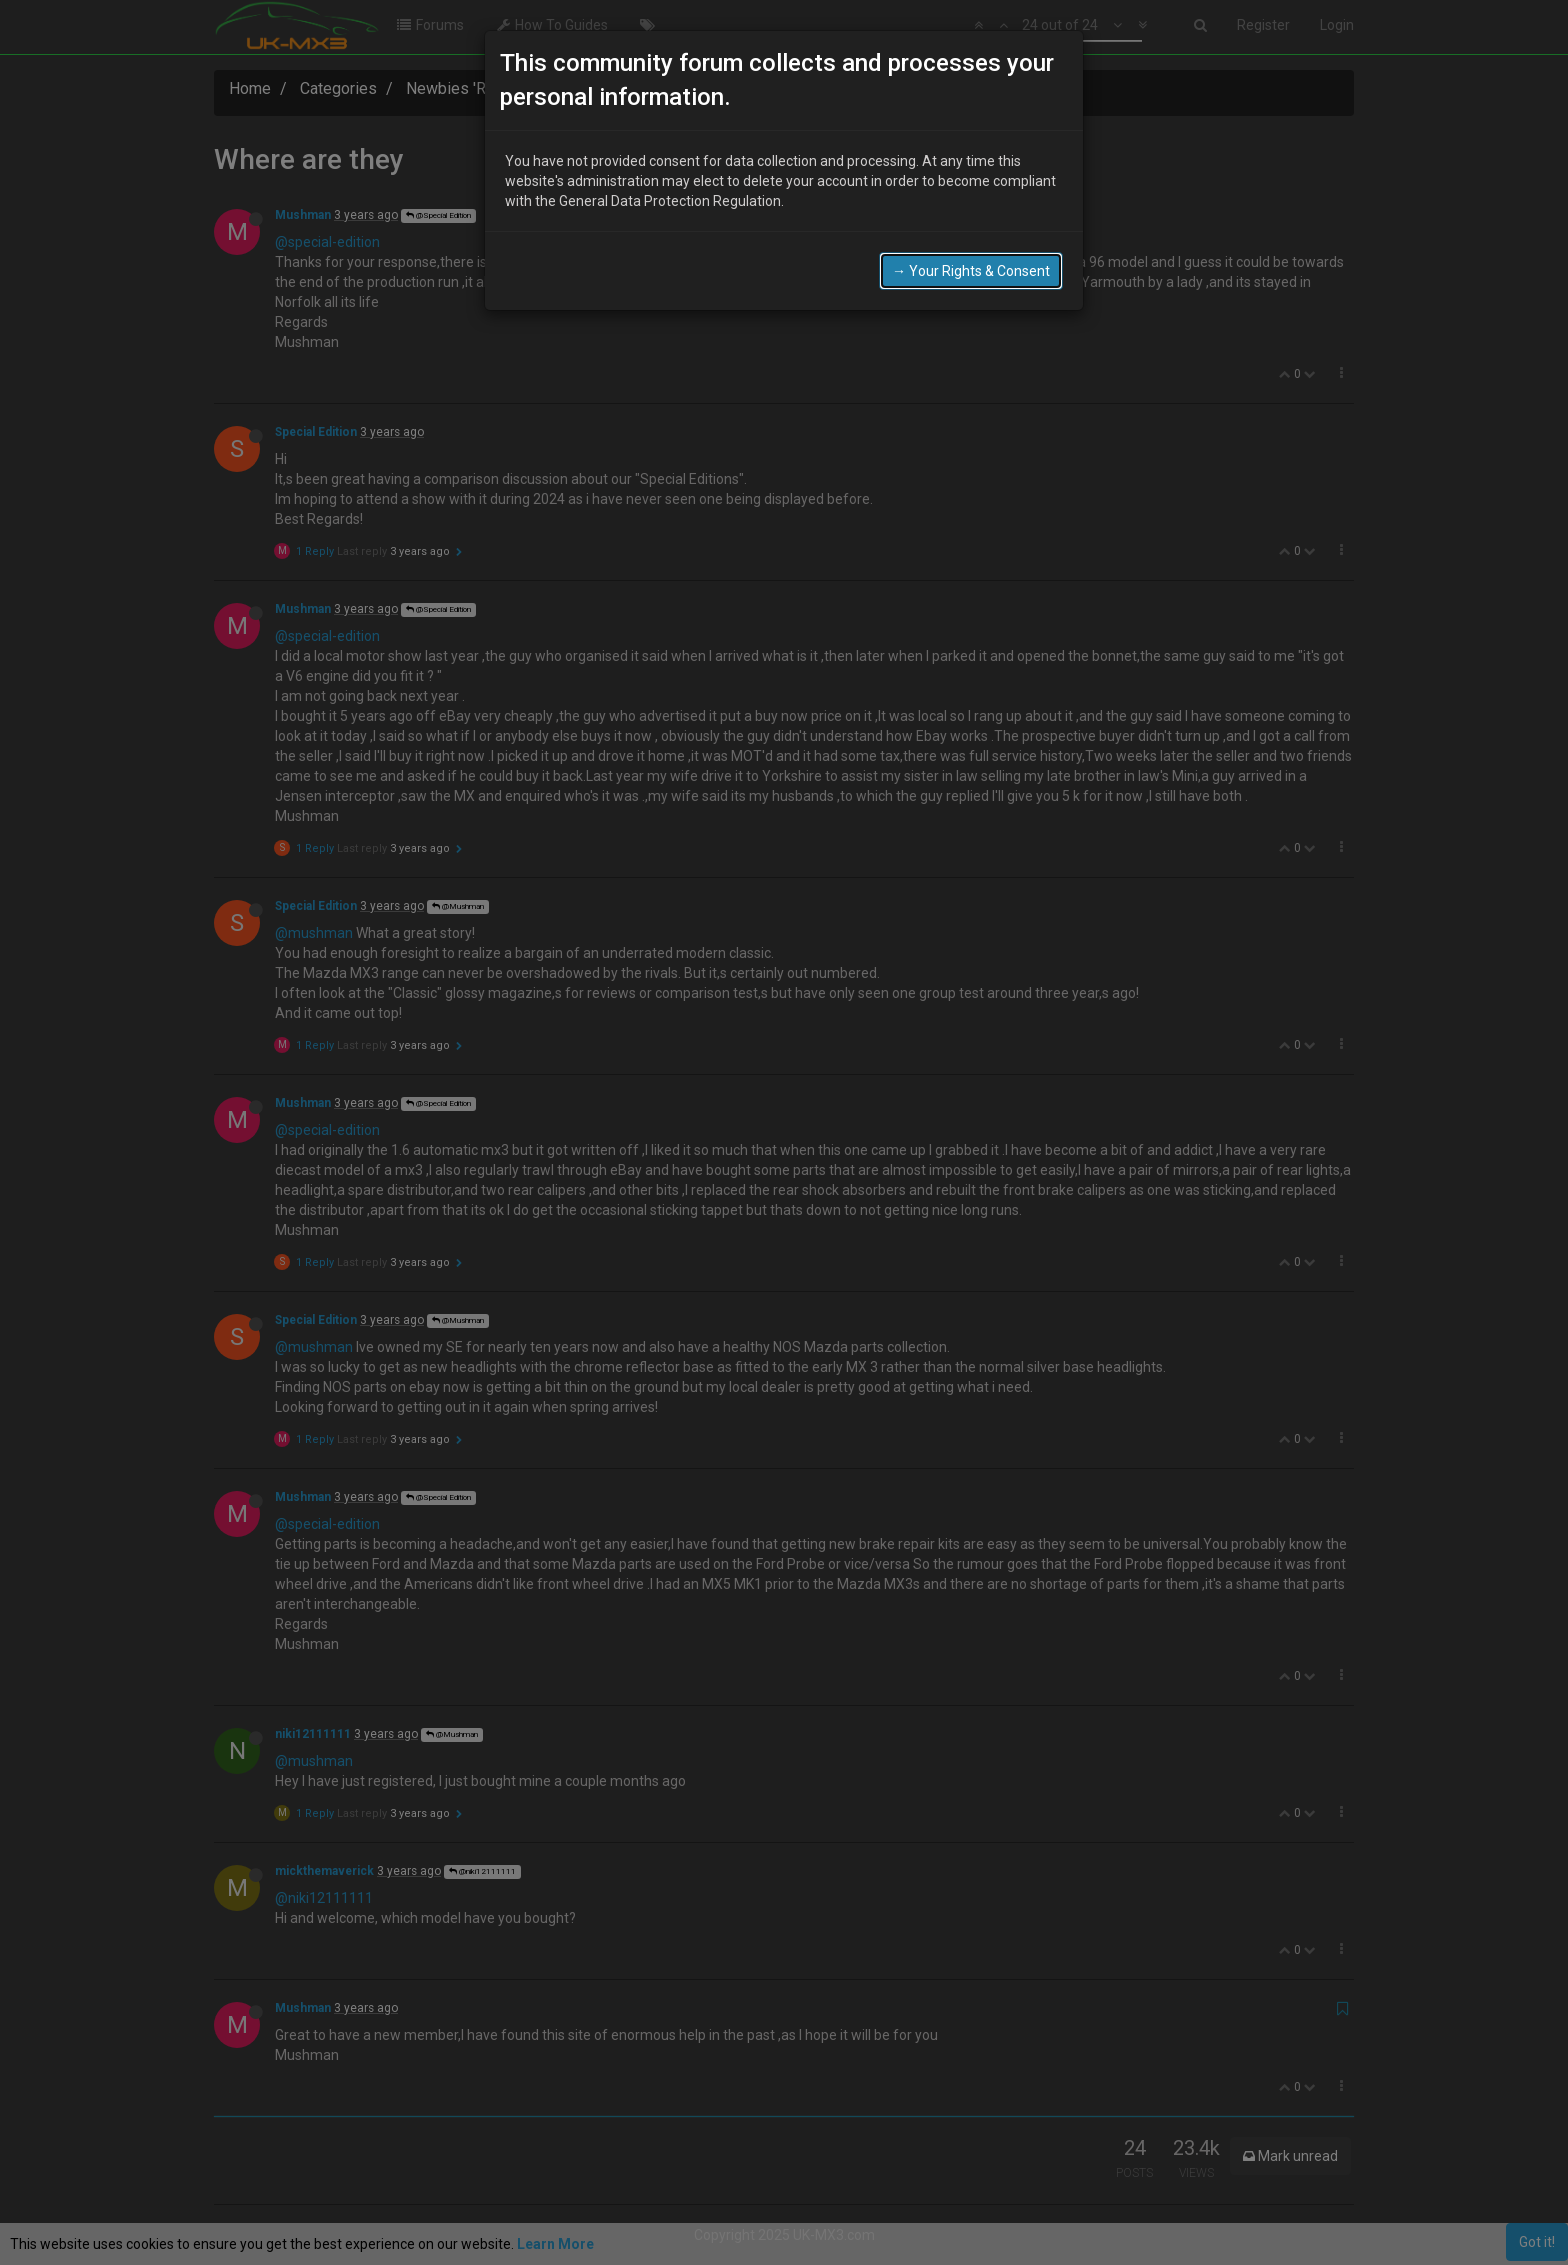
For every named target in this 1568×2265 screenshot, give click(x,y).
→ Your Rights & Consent (971, 271)
